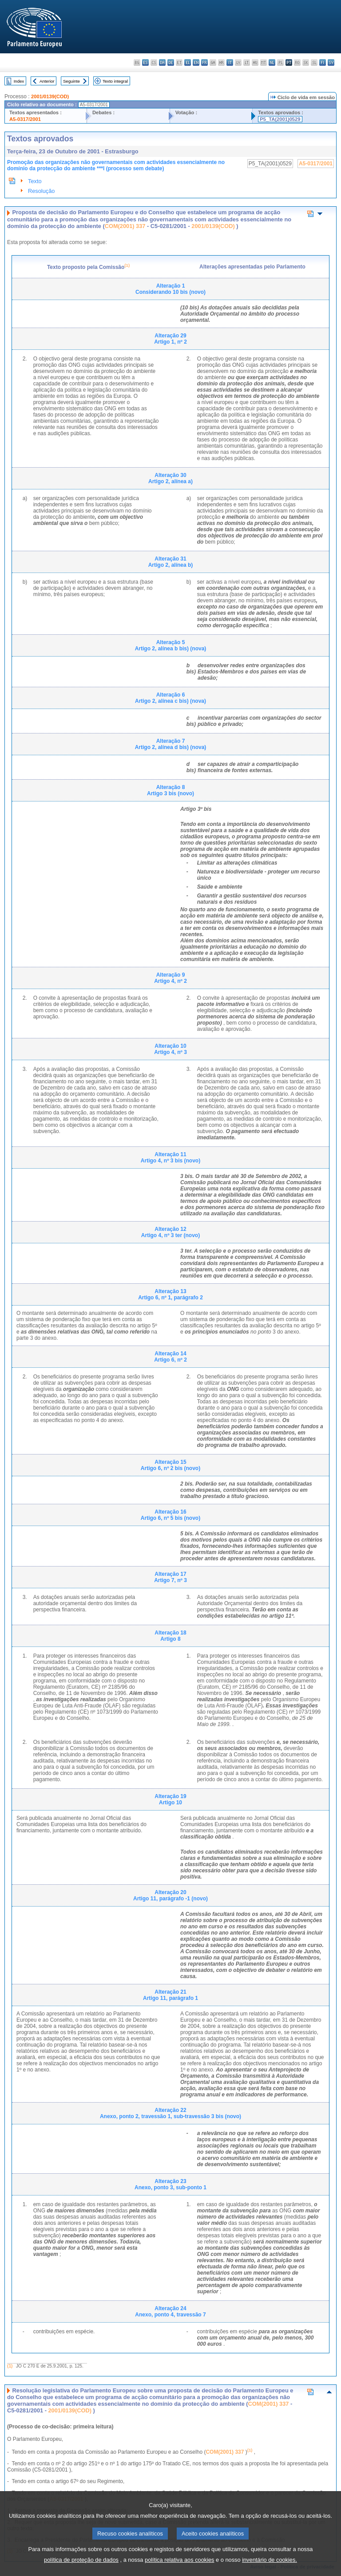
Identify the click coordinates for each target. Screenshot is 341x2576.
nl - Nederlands (272, 62)
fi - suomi (322, 62)
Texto (35, 181)
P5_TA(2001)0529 (280, 119)
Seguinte (71, 81)
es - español (145, 62)
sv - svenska (331, 62)
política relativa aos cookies (179, 2569)
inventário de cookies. (269, 2569)
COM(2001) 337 (125, 226)
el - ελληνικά (187, 62)
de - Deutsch (170, 62)
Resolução (41, 191)
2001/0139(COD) (50, 96)
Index (19, 81)
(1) (9, 2366)
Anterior (47, 81)
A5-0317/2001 (25, 119)
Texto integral (115, 81)
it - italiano (229, 62)
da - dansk (162, 62)
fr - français (204, 62)
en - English (196, 62)
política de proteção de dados (81, 2569)
